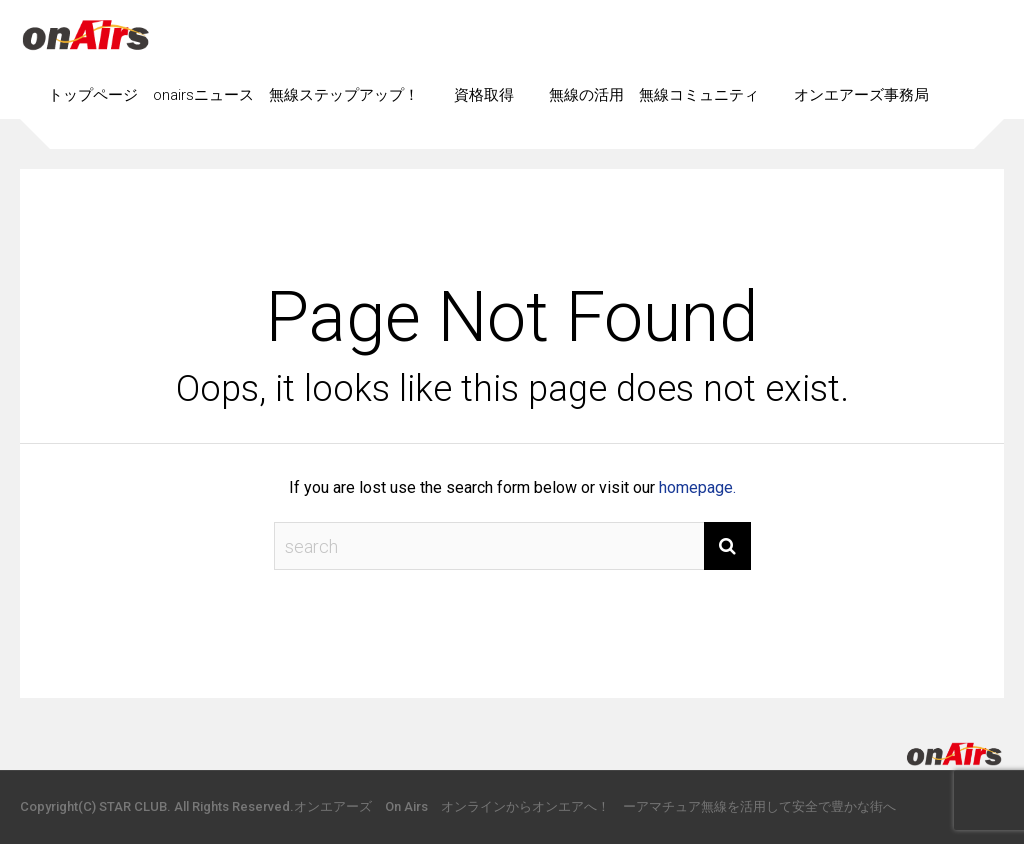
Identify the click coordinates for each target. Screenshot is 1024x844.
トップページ (93, 95)
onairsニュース (203, 95)
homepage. (697, 487)
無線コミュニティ (699, 95)
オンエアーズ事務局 (861, 95)
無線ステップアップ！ (344, 95)
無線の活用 (586, 95)
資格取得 (484, 95)
